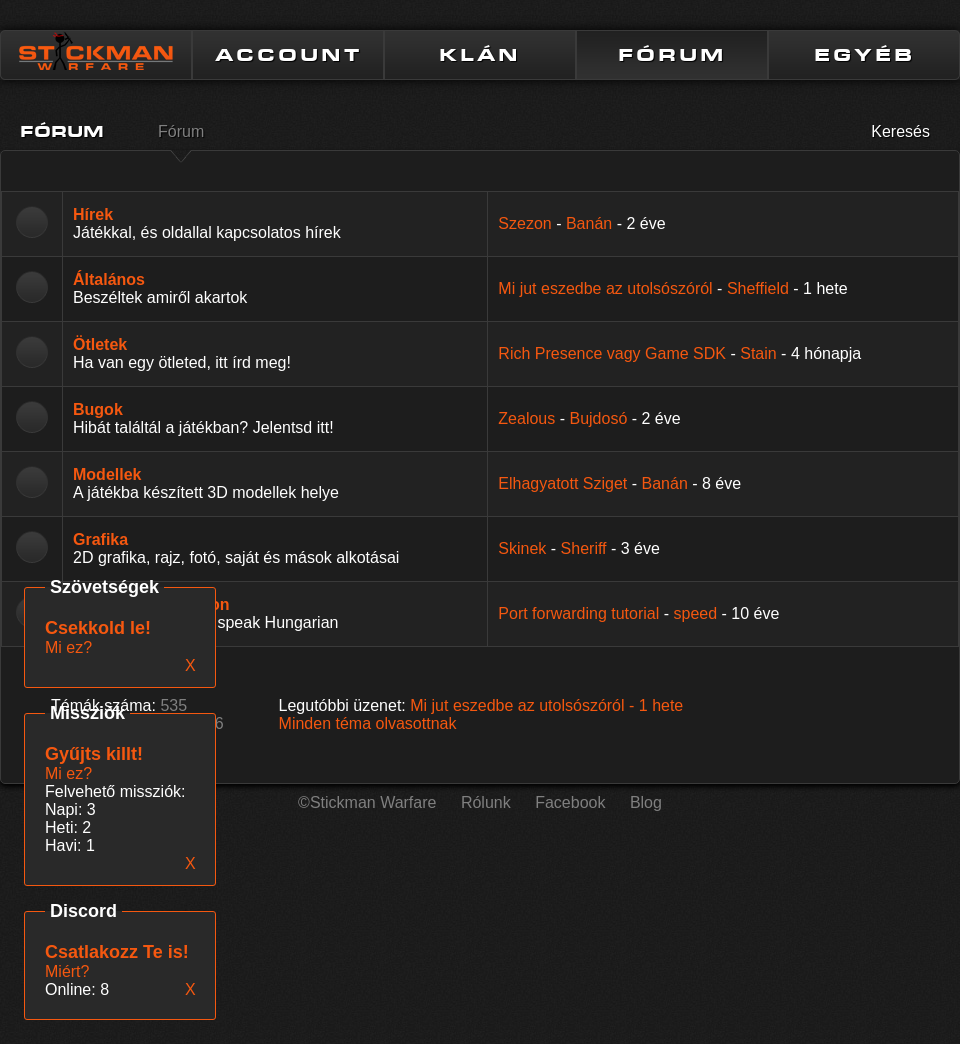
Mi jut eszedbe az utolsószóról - (546, 705)
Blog (646, 802)
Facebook (570, 802)
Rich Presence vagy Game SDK (612, 353)
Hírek (93, 214)
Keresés (900, 131)
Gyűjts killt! (94, 754)
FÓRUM (672, 55)
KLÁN (480, 55)
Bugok (98, 409)
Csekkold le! (98, 628)
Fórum (181, 131)
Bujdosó (598, 418)
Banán (589, 223)
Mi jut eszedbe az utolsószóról (605, 288)
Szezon (524, 223)
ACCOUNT (288, 55)
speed (696, 613)
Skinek (522, 548)
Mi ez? (68, 773)
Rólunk (486, 802)
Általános (109, 279)
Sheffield (758, 288)
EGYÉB (864, 55)
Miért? (67, 971)
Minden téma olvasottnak (368, 723)
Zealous (526, 418)
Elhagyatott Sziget (562, 483)
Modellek (107, 474)
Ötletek (100, 344)
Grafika (100, 539)
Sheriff (584, 548)
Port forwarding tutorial (578, 613)
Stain (758, 353)
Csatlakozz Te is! (117, 952)
